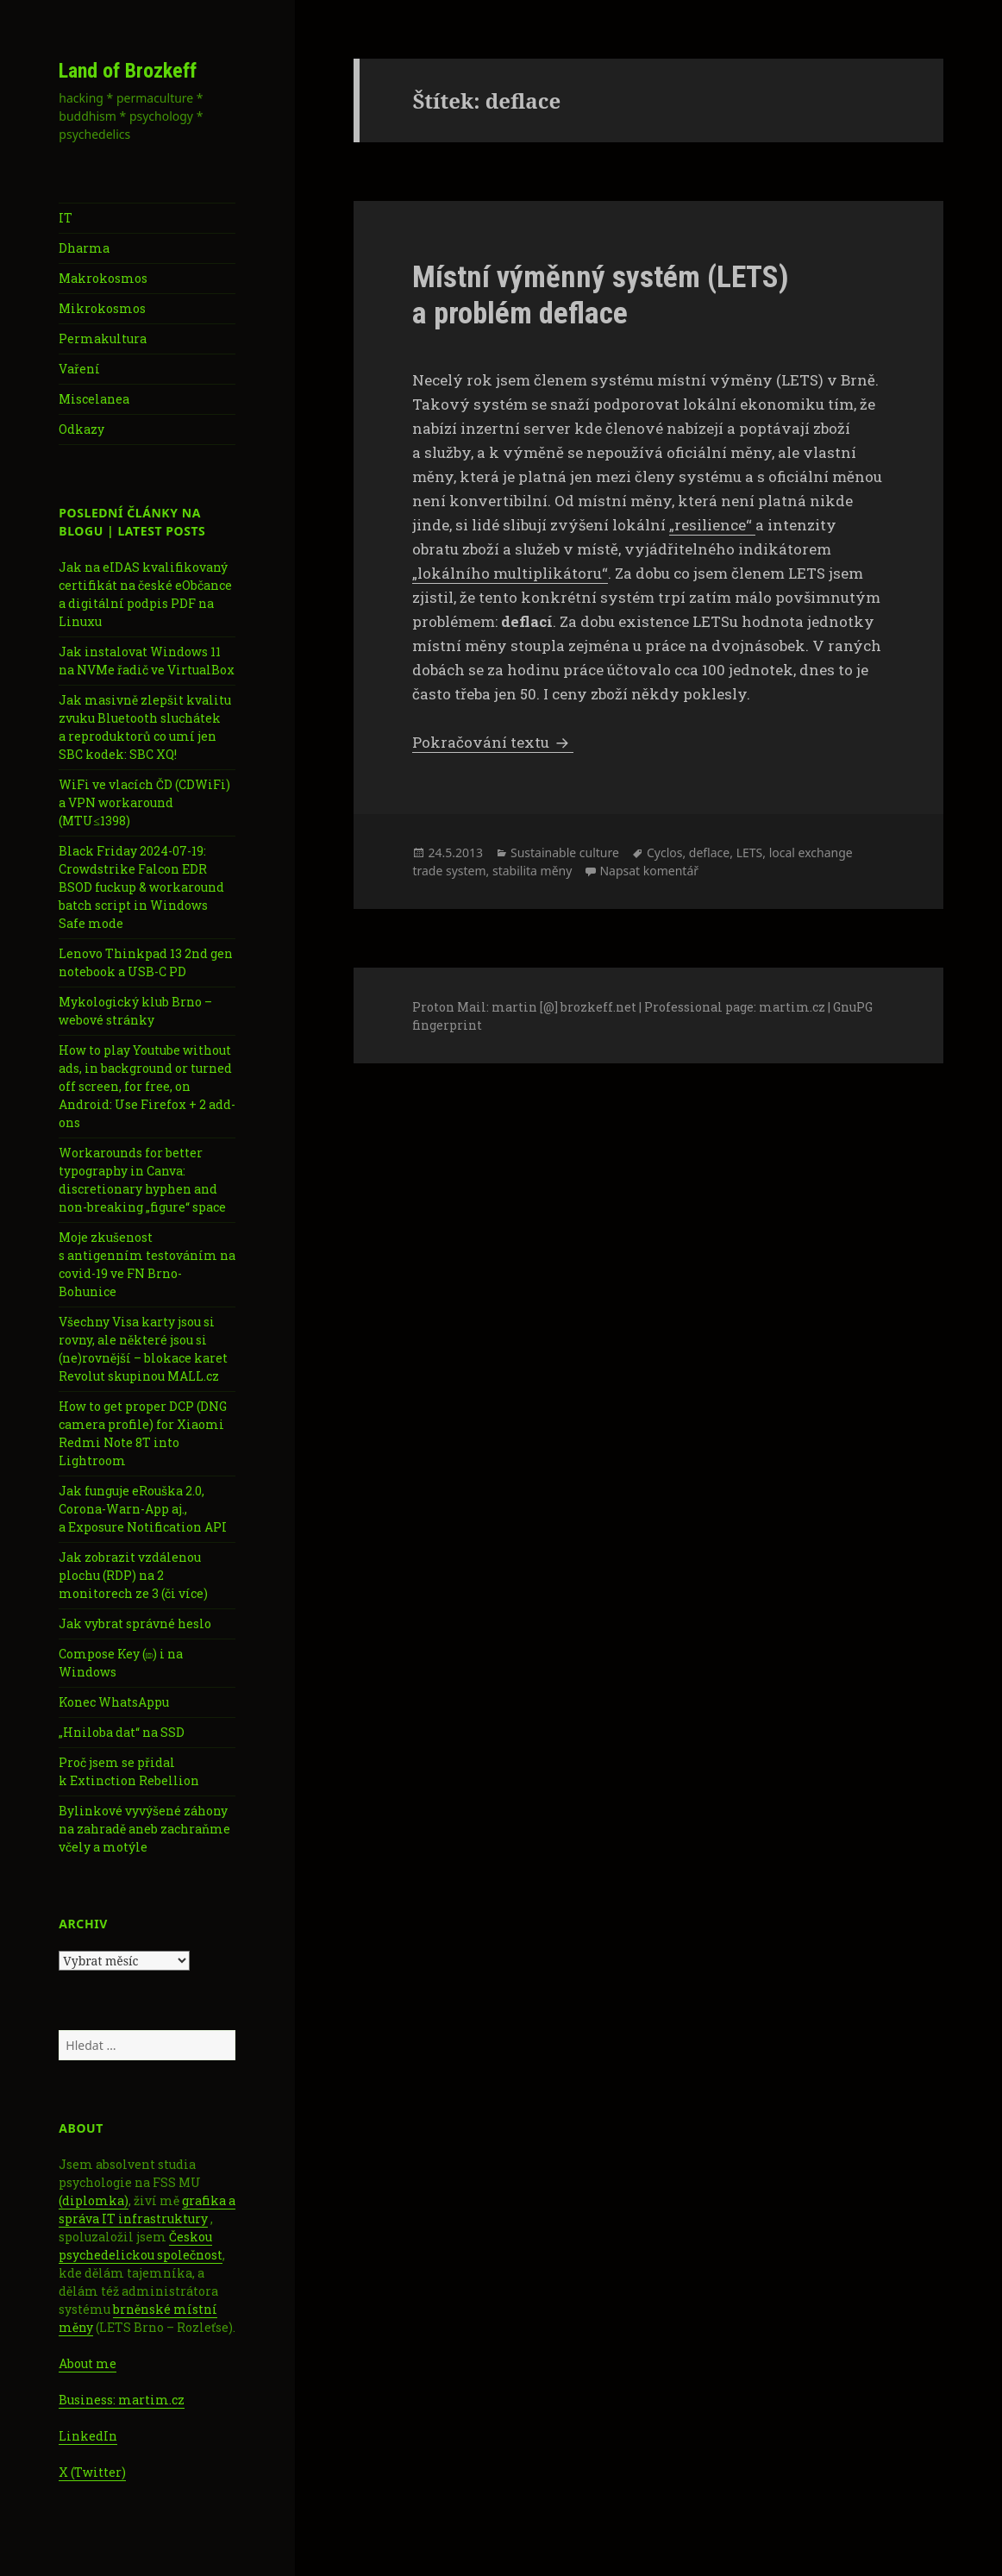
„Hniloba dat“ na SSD (122, 1732)
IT (65, 218)
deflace (709, 852)
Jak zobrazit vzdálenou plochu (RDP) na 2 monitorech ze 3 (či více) (133, 1575)
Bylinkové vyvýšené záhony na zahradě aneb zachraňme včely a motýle (144, 1828)
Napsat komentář (648, 870)
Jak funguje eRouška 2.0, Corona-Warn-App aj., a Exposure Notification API (143, 1508)
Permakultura (103, 338)
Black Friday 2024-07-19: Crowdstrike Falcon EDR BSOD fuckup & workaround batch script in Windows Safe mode (141, 887)
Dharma (84, 248)
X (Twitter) (92, 2472)
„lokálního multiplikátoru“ (510, 573)
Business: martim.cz (122, 2399)
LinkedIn (88, 2436)
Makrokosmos (103, 278)
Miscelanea (94, 399)
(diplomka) (93, 2200)
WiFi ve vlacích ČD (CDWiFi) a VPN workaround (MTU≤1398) (144, 802)
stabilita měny (532, 870)
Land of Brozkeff (128, 71)
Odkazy (81, 429)
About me (87, 2363)
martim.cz (792, 1007)
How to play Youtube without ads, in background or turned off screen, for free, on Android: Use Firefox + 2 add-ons (147, 1086)
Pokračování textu (492, 742)
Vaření (79, 368)
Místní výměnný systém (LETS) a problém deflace (600, 295)
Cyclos (665, 852)
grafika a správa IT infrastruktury (147, 2209)
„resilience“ (712, 525)
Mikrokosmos (102, 308)
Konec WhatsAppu (114, 1702)
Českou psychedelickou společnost (140, 2245)
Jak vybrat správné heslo (135, 1623)
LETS (749, 852)
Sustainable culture (564, 852)
